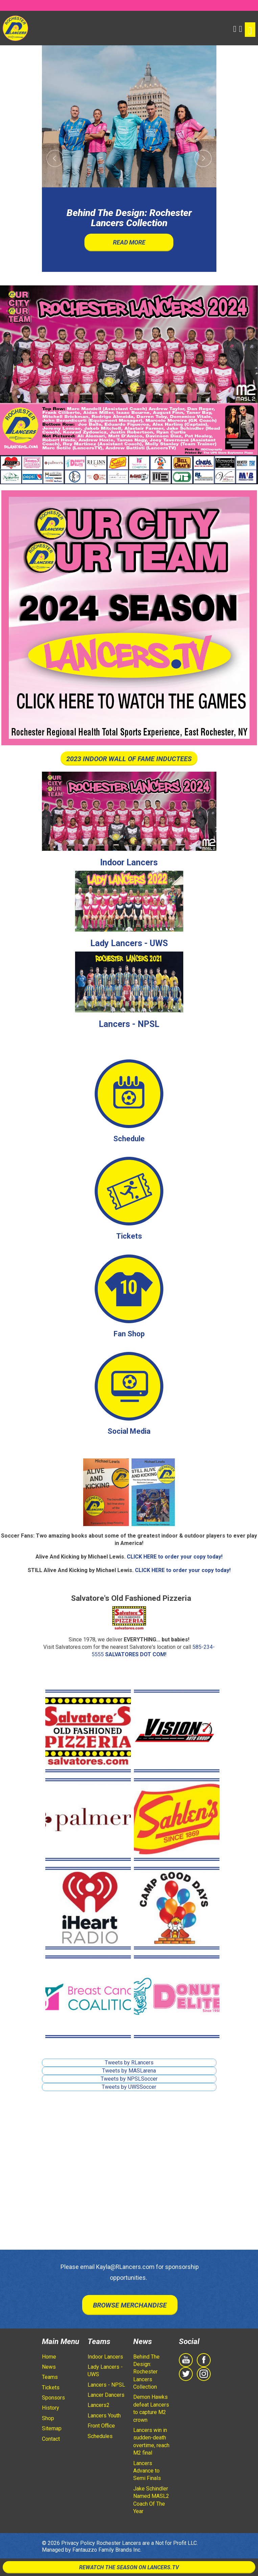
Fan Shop (129, 1334)
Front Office (101, 2425)
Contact (51, 2439)
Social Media (129, 1431)
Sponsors (53, 2397)
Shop (48, 2418)
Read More (129, 242)
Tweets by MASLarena (129, 2070)
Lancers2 (99, 2405)
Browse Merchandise (130, 2305)
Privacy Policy (78, 2543)
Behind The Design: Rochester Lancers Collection (146, 2371)
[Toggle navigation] (250, 29)
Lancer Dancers (106, 2395)
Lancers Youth (104, 2415)
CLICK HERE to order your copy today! (174, 1556)
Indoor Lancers (129, 862)
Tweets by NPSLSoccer (129, 2079)
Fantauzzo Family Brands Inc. (106, 2550)
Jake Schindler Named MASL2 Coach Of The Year (151, 2499)
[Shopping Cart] (240, 28)
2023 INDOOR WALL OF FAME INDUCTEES (129, 759)
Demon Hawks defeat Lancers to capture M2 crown (151, 2408)
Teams (50, 2377)
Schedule (129, 1138)
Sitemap (52, 2428)
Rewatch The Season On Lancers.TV (129, 2567)
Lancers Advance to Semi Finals (147, 2471)
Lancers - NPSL (129, 1024)
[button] (234, 28)
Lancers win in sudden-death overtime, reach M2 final (151, 2441)
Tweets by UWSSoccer (129, 2087)
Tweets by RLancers (129, 2062)
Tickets (129, 1236)
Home (49, 2356)
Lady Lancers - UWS (129, 943)
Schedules (100, 2436)
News (49, 2367)
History (50, 2408)
